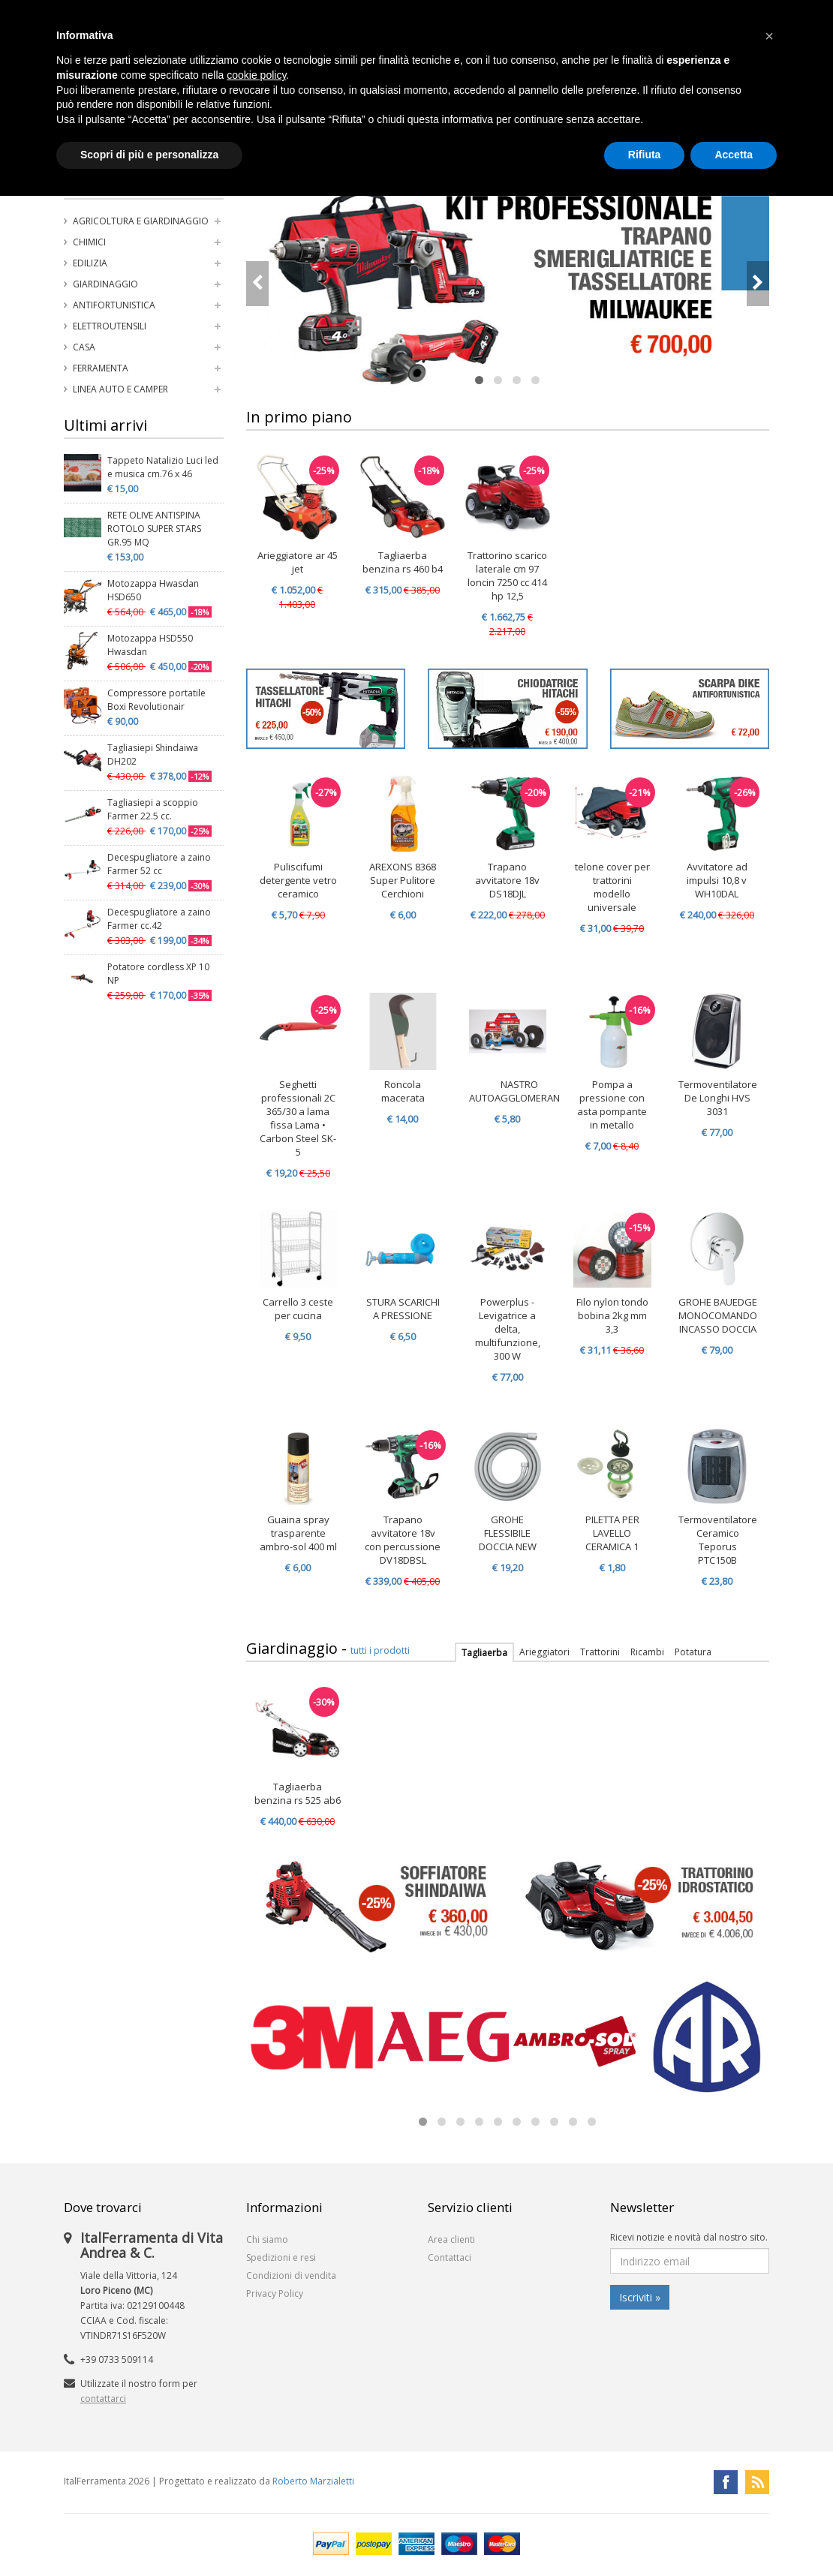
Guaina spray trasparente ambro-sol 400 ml (298, 1533)
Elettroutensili (109, 326)
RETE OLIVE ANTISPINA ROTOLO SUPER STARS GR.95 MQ (154, 529)
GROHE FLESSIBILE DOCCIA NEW (508, 1533)
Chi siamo (267, 2239)
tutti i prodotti (380, 1650)
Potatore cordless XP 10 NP (158, 973)
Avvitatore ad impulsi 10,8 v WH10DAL (717, 880)
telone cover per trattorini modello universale (612, 887)
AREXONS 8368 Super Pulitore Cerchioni (402, 880)
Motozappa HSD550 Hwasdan (150, 645)
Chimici (89, 242)
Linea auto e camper (120, 389)
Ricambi (647, 1652)
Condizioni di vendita (291, 2275)
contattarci (103, 2398)
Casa (84, 347)
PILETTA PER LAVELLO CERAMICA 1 (612, 1533)
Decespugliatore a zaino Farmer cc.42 (159, 919)
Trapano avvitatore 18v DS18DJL (507, 880)
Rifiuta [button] (644, 155)
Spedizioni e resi (281, 2257)
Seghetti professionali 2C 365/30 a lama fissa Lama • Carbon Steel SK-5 (298, 1118)
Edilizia (90, 263)
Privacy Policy (274, 2293)
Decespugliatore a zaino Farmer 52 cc (159, 864)
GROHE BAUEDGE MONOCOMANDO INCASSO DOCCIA (717, 1315)
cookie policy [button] (256, 75)
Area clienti (451, 2239)
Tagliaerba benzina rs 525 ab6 (297, 1793)
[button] (769, 36)
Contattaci (449, 2257)
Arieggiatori (544, 1652)
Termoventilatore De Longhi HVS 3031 (717, 1098)
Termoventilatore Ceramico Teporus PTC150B (717, 1540)
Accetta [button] (733, 155)
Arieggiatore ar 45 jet (297, 562)
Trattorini (600, 1652)
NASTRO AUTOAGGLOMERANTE (519, 1091)
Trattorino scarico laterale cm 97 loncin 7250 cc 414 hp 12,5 (507, 576)
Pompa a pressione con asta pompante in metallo (612, 1105)
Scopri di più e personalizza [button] (149, 155)
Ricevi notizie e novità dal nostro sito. (689, 2237)
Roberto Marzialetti (313, 2481)
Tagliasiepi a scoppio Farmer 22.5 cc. (152, 809)
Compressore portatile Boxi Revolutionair (156, 700)
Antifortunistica (114, 305)
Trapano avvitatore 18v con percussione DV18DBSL (403, 1540)
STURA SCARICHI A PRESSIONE (403, 1308)
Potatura (693, 1652)
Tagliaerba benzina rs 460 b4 (402, 562)
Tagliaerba (484, 1652)
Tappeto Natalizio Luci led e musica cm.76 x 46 (162, 467)
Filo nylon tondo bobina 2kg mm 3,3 (612, 1315)
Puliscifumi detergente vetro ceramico (298, 880)
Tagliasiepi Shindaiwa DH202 (152, 754)
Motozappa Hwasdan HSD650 (153, 590)
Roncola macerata (403, 1091)
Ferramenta (100, 368)
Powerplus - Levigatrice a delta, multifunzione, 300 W (507, 1329)
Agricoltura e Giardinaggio (141, 221)
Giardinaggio (105, 284)
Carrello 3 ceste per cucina (298, 1308)
